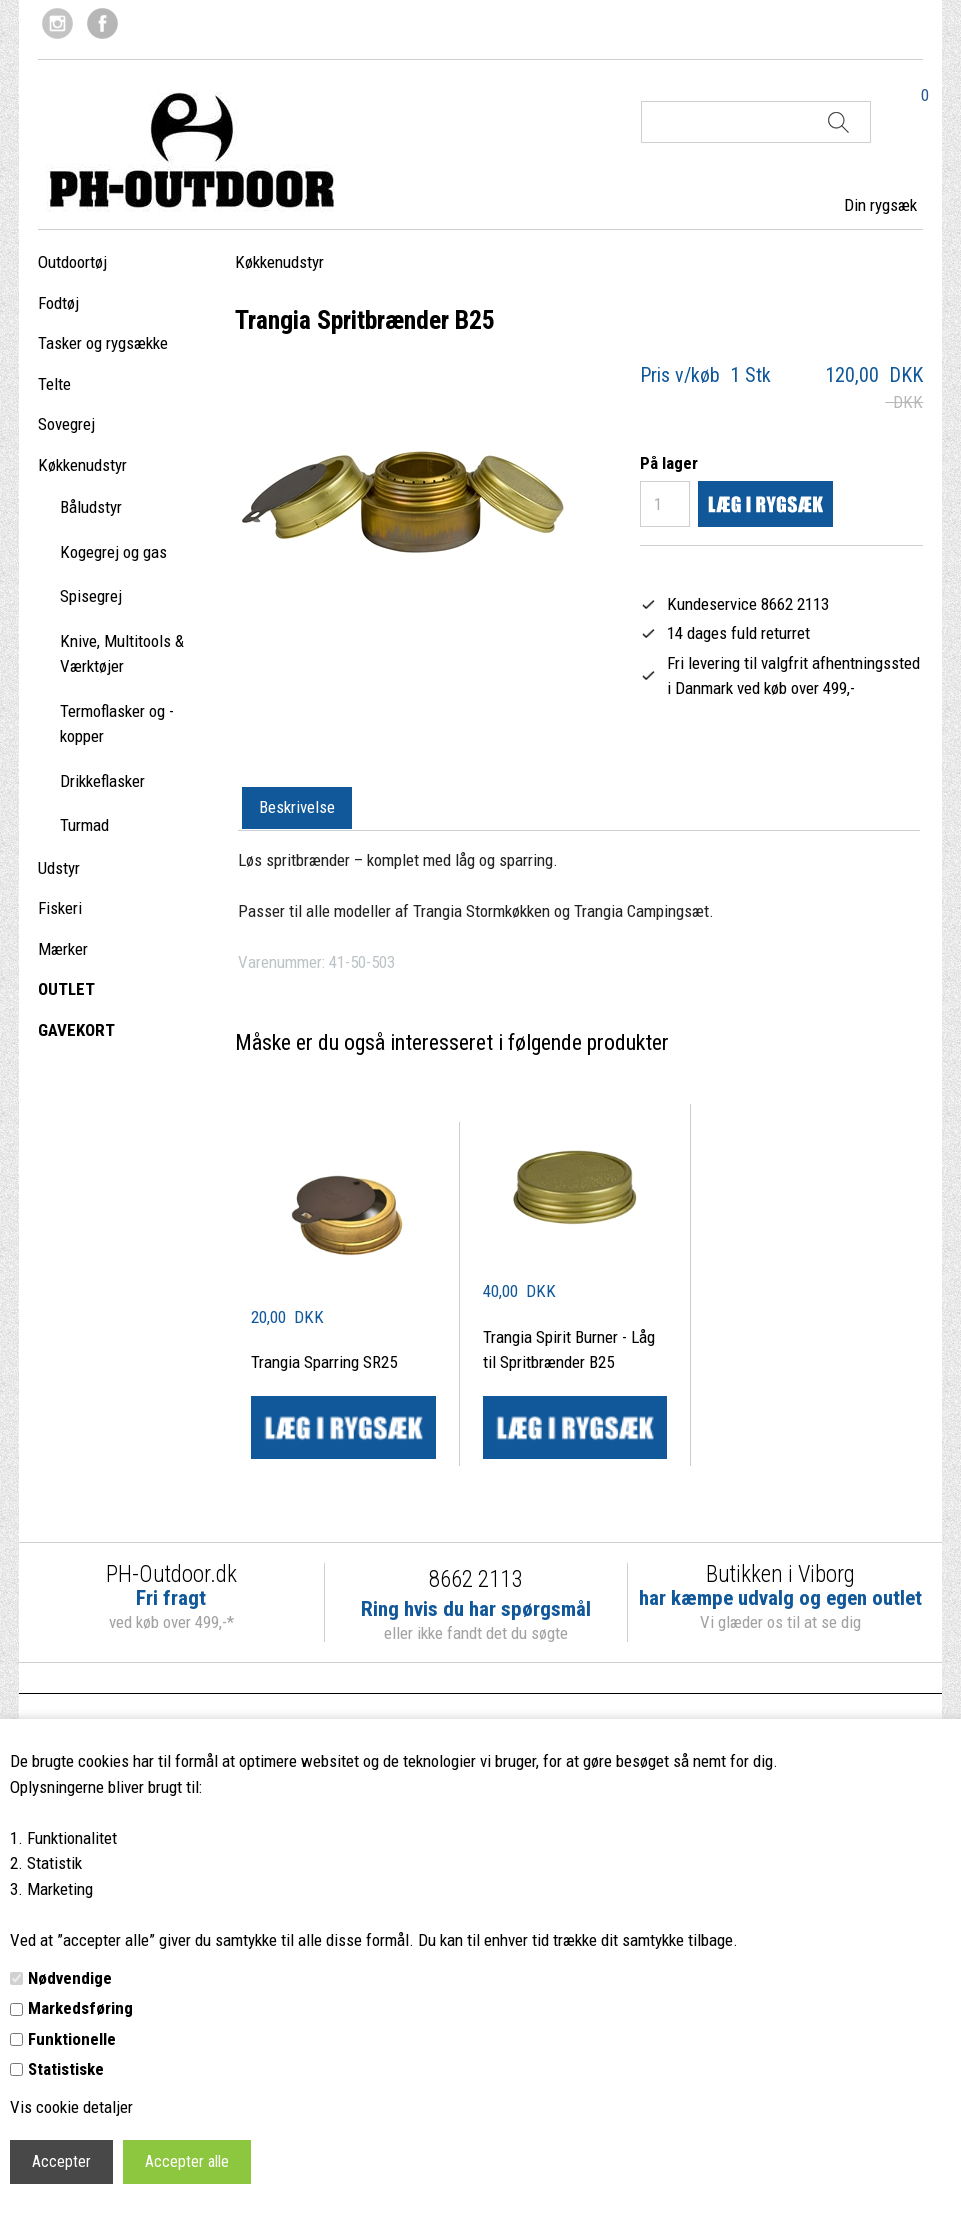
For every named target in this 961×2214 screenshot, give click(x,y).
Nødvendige (70, 1978)
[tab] (297, 809)
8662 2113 (475, 1579)
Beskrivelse (297, 807)
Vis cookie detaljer (71, 2107)
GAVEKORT (76, 1030)
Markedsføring (80, 2008)
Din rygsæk (880, 205)
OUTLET (66, 989)
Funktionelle (72, 2039)
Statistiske (66, 2069)
